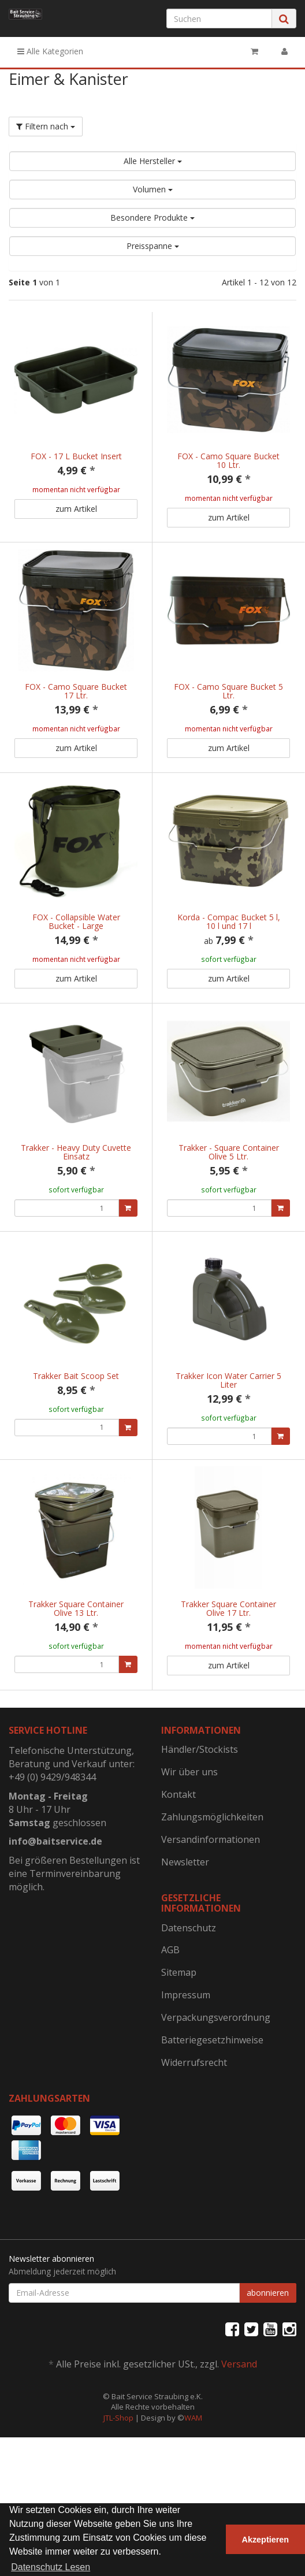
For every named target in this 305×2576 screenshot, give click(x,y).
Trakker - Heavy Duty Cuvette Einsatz (76, 1176)
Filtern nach (45, 126)
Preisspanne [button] (153, 245)
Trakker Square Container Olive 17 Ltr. (228, 1657)
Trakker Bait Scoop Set (76, 1412)
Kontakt (178, 1855)
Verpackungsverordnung (215, 2078)
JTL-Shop (118, 2478)
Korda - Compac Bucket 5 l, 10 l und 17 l (228, 933)
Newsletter (185, 1922)
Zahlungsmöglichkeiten (212, 1877)
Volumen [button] (153, 189)
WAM (193, 2478)
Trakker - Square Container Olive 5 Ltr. (228, 1176)
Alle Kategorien (50, 51)
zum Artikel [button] (76, 508)
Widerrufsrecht (194, 2123)
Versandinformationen (210, 1900)
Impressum (185, 2055)
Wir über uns (189, 1832)
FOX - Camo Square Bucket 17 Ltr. (76, 691)
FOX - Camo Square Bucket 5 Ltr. (228, 691)
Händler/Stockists (199, 1810)
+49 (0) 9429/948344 (52, 1837)
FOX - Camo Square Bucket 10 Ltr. (228, 460)
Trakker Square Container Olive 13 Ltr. (76, 1657)
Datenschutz (188, 1988)
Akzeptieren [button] (265, 2539)
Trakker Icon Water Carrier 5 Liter (228, 1416)
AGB (170, 2010)
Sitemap (178, 2033)
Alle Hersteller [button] (153, 160)
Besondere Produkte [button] (152, 217)
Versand (239, 2424)
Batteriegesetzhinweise (212, 2100)
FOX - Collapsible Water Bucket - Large (76, 933)
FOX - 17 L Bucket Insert (76, 456)
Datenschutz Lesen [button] (50, 2567)
